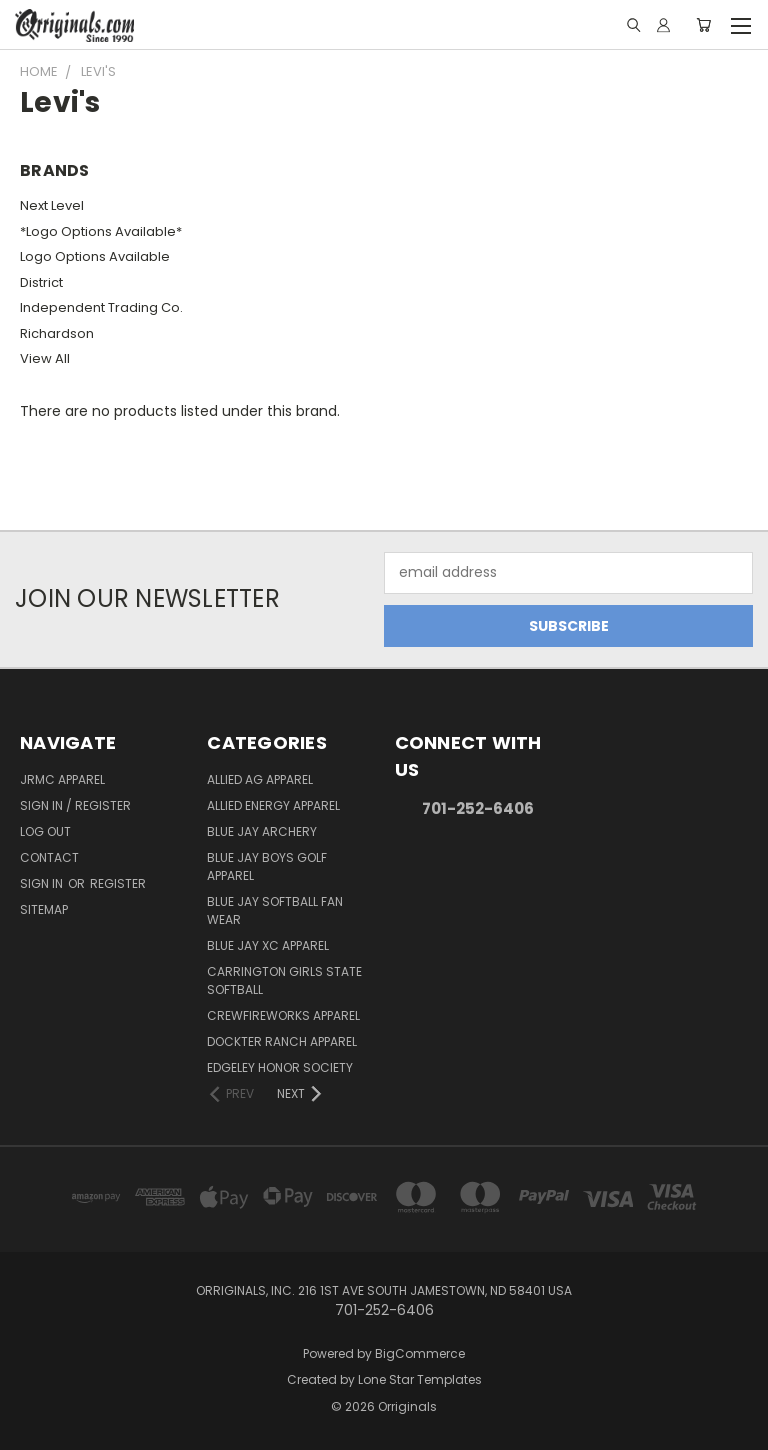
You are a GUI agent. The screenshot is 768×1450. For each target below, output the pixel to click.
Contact (49, 857)
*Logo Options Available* (101, 231)
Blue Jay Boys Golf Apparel (267, 866)
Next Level (52, 205)
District (41, 282)
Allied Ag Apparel (260, 779)
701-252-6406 (478, 808)
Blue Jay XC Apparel (268, 945)
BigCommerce (420, 1353)
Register (118, 883)
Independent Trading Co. (101, 307)
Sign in (43, 883)
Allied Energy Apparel (273, 805)
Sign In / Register (75, 805)
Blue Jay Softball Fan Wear (275, 910)
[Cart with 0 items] (703, 25)
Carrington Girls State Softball (284, 980)
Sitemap (44, 909)
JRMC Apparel (62, 779)
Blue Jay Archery (262, 831)
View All (45, 358)
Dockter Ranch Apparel (282, 1041)
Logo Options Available (95, 256)
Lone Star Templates (420, 1379)
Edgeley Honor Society (280, 1067)
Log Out (45, 831)
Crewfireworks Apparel (283, 1015)
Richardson (57, 333)
